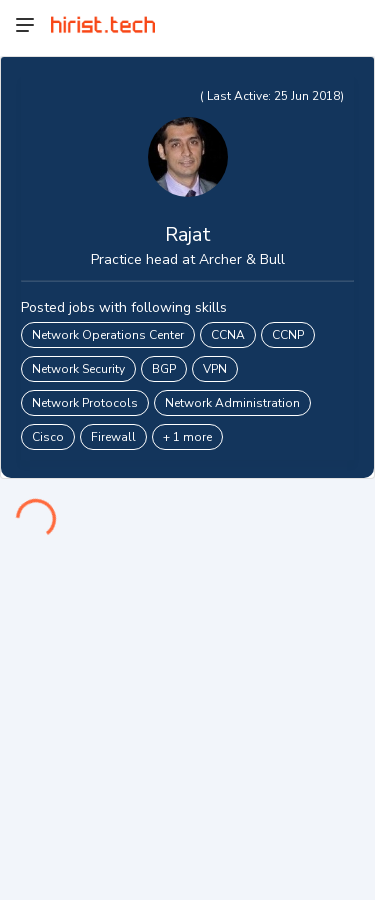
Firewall (113, 437)
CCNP (288, 335)
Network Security (78, 369)
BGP (164, 369)
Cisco (48, 437)
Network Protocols (85, 403)
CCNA (228, 335)
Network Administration (232, 403)
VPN (215, 369)
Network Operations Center (108, 335)
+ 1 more (187, 437)
